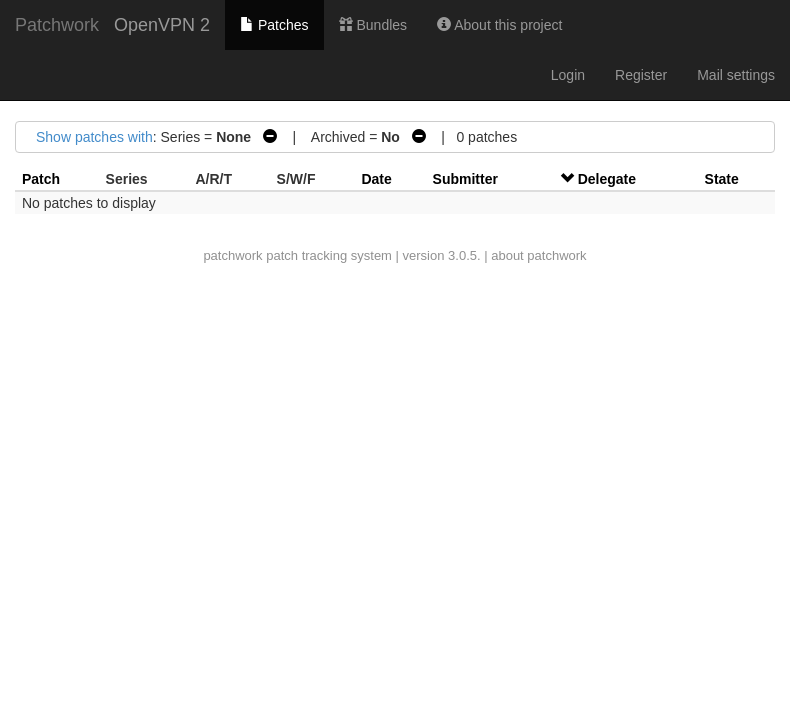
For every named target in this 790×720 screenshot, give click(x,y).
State (722, 179)
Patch (41, 179)
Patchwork (57, 25)
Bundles (373, 25)
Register (641, 75)
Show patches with (94, 137)
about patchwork (538, 255)
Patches (274, 25)
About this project (499, 25)
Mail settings (736, 75)
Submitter (465, 179)
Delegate (607, 179)
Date (376, 179)
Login (568, 75)
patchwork (232, 255)
